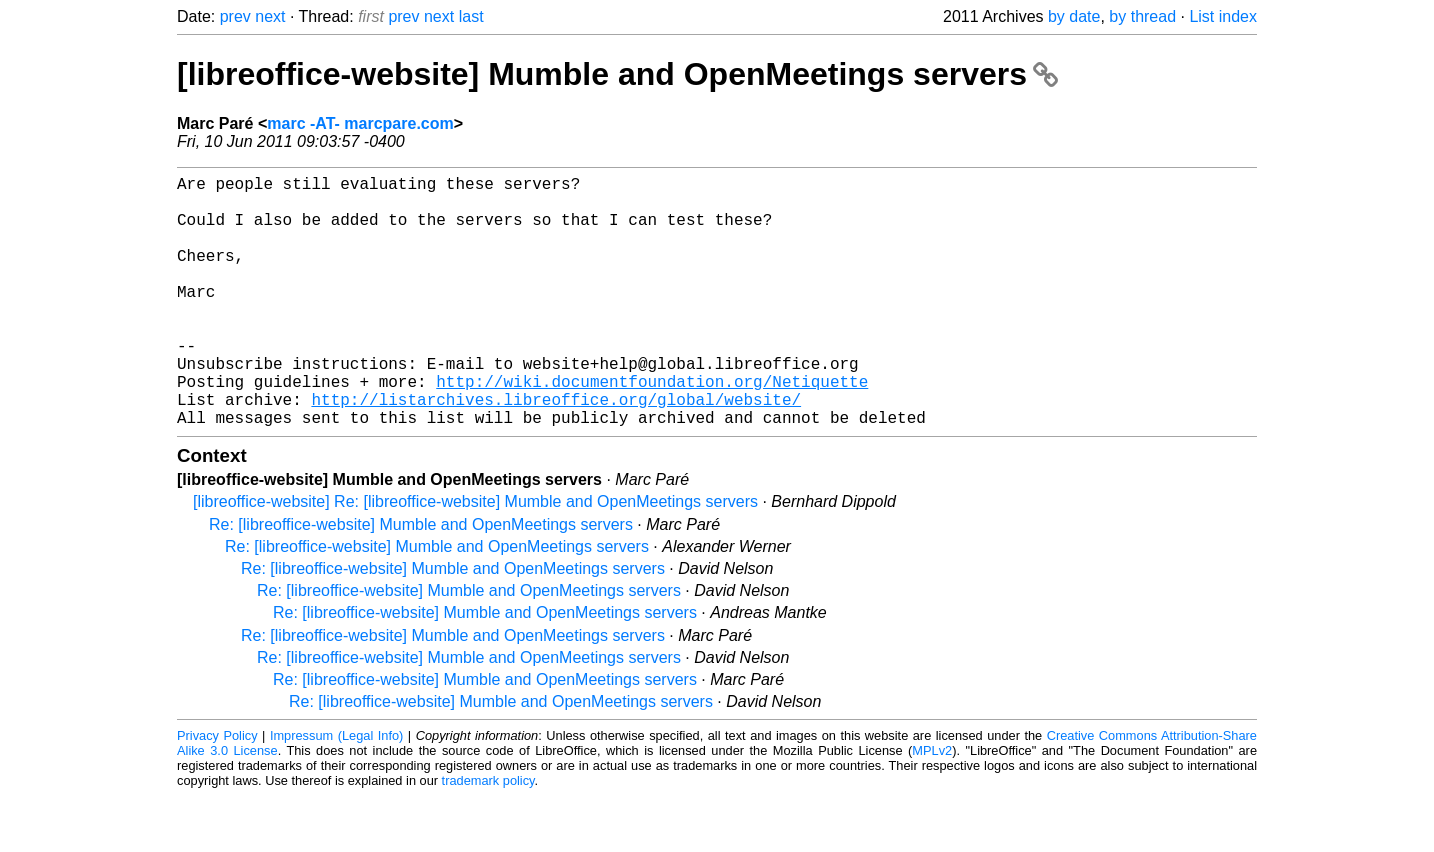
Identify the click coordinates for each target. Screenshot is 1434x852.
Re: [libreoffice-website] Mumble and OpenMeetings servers (421, 580)
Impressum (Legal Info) (336, 791)
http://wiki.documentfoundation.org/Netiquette (652, 429)
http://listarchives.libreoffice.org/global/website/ (556, 451)
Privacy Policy (217, 791)
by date (1074, 16)
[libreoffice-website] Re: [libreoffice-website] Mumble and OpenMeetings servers (475, 557)
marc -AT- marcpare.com (360, 123)
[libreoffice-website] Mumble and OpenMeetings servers (617, 74)
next (270, 16)
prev (235, 16)
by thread (1142, 16)
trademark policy (488, 836)
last (471, 16)
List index (1223, 16)
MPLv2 (932, 806)
